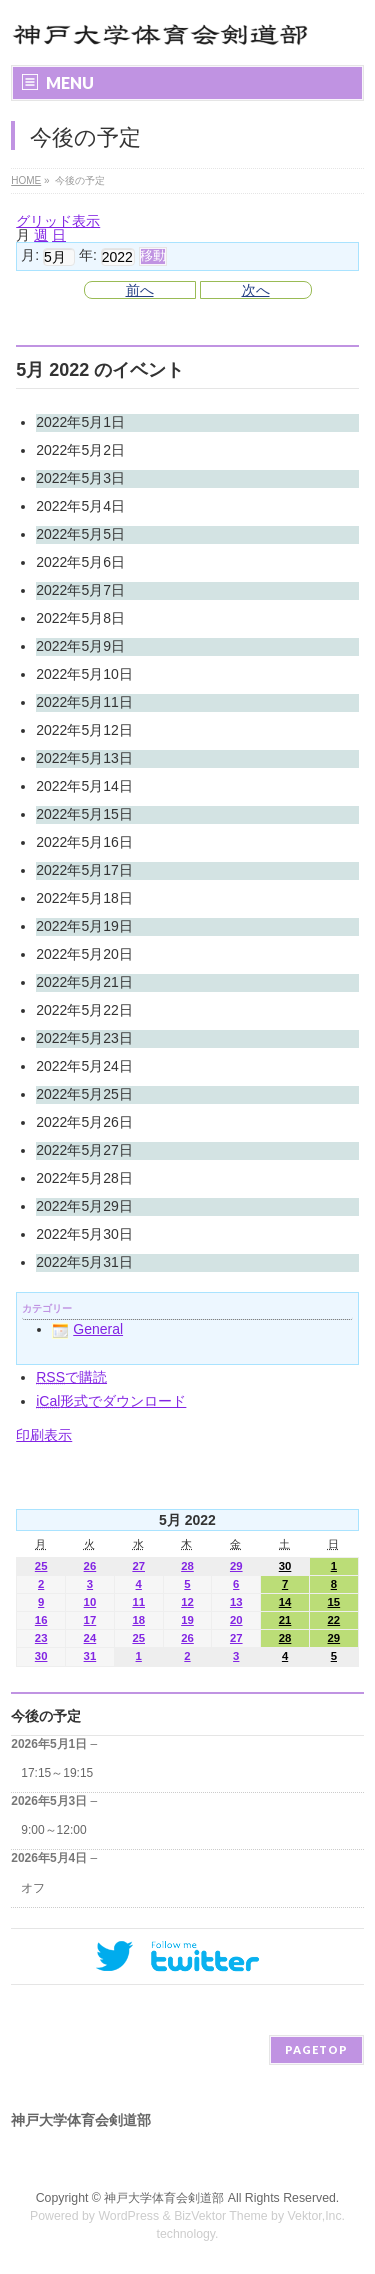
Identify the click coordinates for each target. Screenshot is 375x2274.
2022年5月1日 (80, 422)
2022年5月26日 (84, 1122)
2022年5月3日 (80, 478)
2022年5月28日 (84, 1178)
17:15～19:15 (57, 1773)
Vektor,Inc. (317, 2216)
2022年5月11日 (84, 702)
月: (30, 256)
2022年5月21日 (84, 982)
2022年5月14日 (84, 786)
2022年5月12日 (84, 730)
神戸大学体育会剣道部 (164, 2198)
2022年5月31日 (84, 1262)
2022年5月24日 (84, 1066)
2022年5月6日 (80, 562)
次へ (256, 290)
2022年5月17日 (84, 870)
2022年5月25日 (84, 1094)
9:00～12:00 (53, 1830)
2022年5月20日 (84, 954)
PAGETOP (316, 2049)
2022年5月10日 (84, 674)
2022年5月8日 (80, 618)
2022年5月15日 (84, 814)
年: (88, 256)
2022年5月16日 (84, 842)
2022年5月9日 (80, 646)
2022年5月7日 (80, 590)
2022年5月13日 (84, 758)
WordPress (128, 2216)
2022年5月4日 (80, 506)
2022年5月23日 (84, 1038)
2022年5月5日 (80, 534)
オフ (33, 1888)
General (87, 1329)
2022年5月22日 (84, 1010)
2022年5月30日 (84, 1234)
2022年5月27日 (84, 1150)
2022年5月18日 (84, 898)
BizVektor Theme (221, 2216)
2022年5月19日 (84, 926)
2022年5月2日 (80, 450)
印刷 (44, 1435)
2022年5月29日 (84, 1206)
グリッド (58, 221)
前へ (140, 290)
